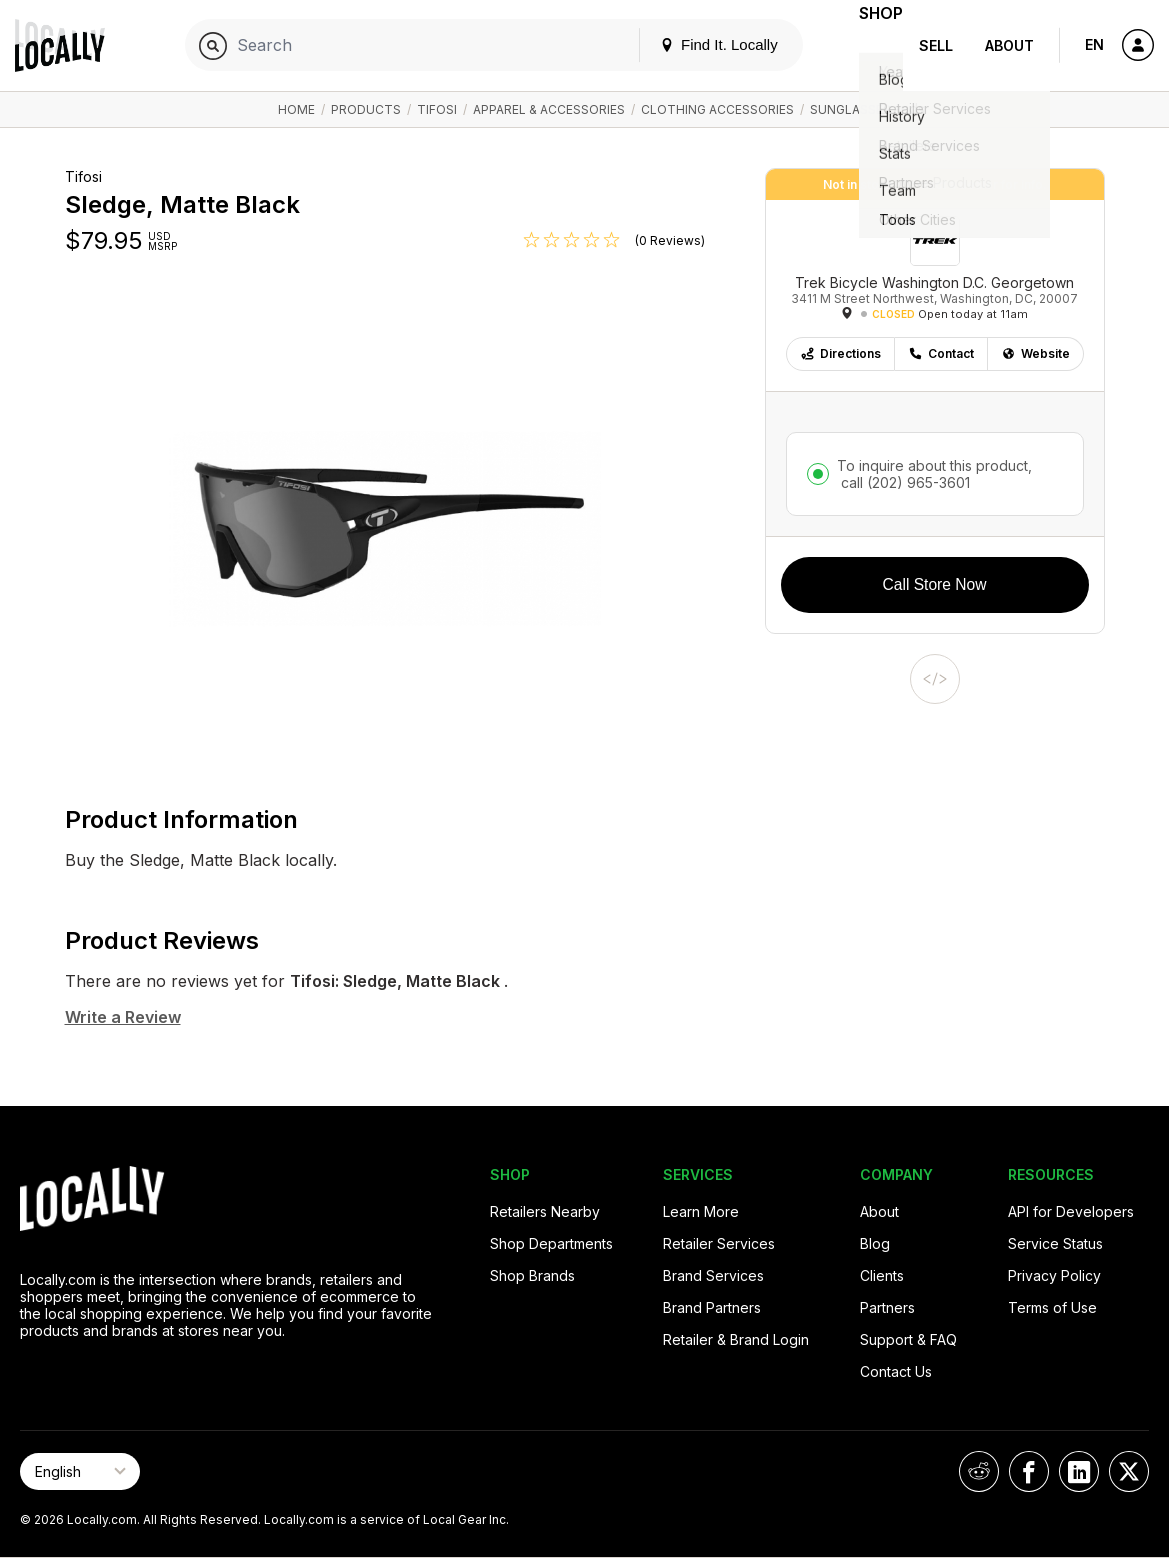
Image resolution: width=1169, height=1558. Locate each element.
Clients (882, 1275)
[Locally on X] (1129, 1471)
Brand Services (713, 1275)
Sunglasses (850, 109)
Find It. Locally (691, 44)
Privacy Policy (1054, 1275)
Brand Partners (712, 1307)
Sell (936, 45)
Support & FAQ (908, 1339)
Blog (875, 1243)
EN (1094, 44)
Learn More (701, 1211)
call (903, 482)
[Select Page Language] (80, 1471)
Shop (867, 45)
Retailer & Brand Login (736, 1339)
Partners (887, 1307)
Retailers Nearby (545, 1211)
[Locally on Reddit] (979, 1471)
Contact (941, 353)
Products (366, 109)
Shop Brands (532, 1275)
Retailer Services (719, 1243)
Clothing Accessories (717, 109)
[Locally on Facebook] (1029, 1471)
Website (1035, 353)
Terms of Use (1052, 1307)
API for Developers (1071, 1211)
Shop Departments (551, 1243)
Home (296, 109)
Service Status (1055, 1243)
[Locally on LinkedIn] (1079, 1471)
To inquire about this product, (934, 474)
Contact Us (896, 1371)
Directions (840, 353)
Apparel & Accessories (549, 109)
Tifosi (437, 109)
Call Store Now (935, 584)
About (1009, 45)
